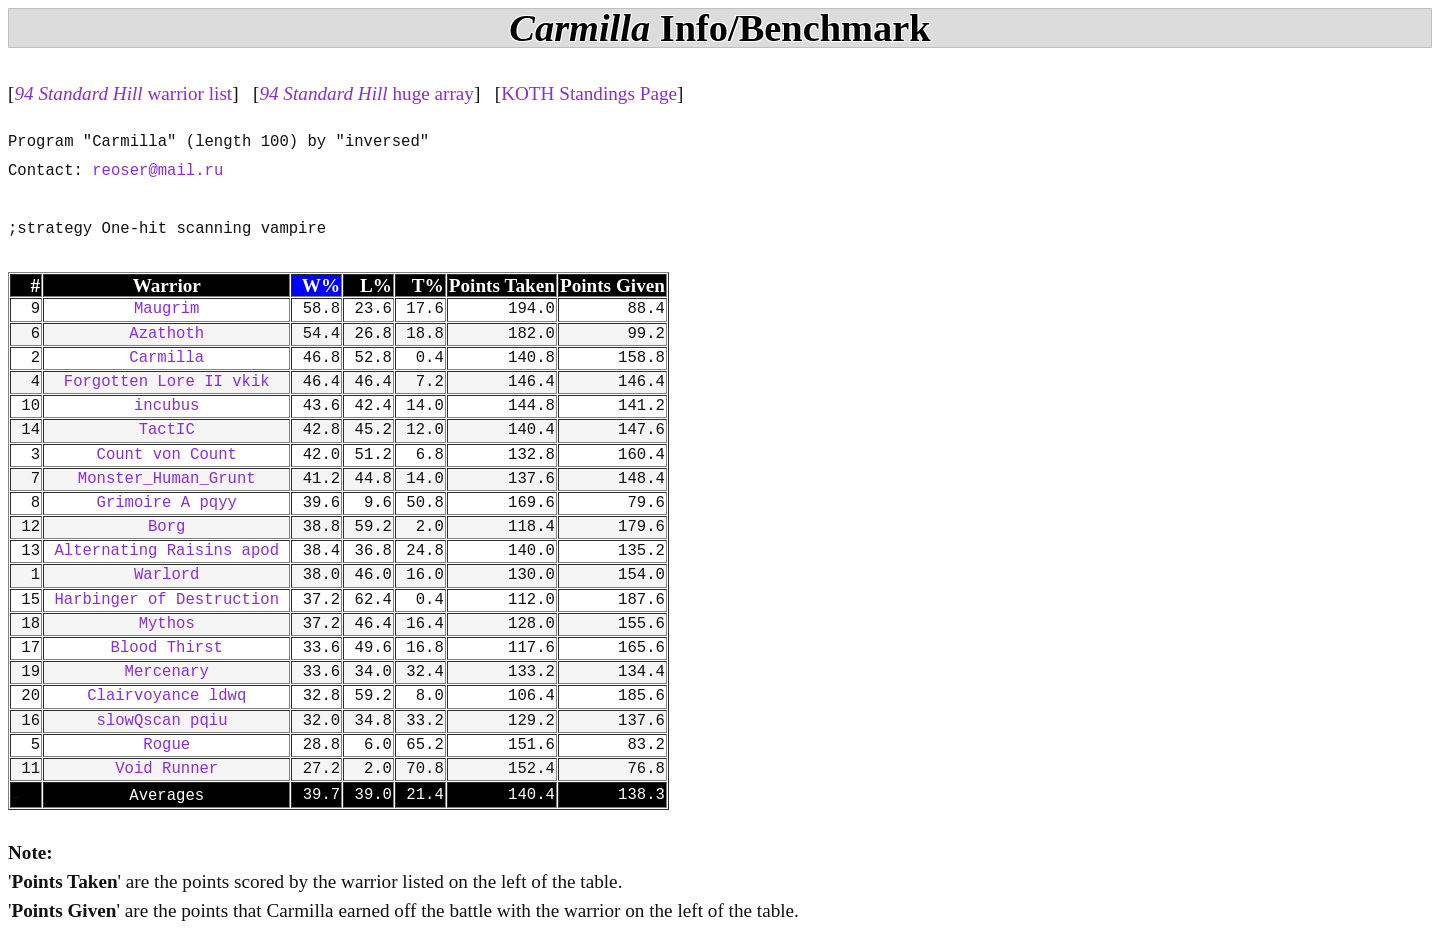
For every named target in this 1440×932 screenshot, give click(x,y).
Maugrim (167, 309)
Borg (166, 527)
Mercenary (167, 672)
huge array (366, 93)
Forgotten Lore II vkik (167, 382)
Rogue (166, 745)
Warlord (167, 575)
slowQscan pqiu (167, 721)
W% (321, 285)
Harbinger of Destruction (166, 600)
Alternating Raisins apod (166, 551)
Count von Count (167, 455)
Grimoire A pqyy (167, 503)
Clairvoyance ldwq (166, 696)
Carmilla (166, 358)
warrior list (123, 93)
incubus (167, 406)
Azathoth (166, 334)
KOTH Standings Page (589, 93)
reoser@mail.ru (157, 171)
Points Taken (502, 285)
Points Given (612, 285)
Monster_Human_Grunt (167, 479)
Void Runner (166, 769)
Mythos (167, 624)
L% (376, 285)
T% (428, 285)
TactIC (167, 430)
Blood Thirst (167, 648)
